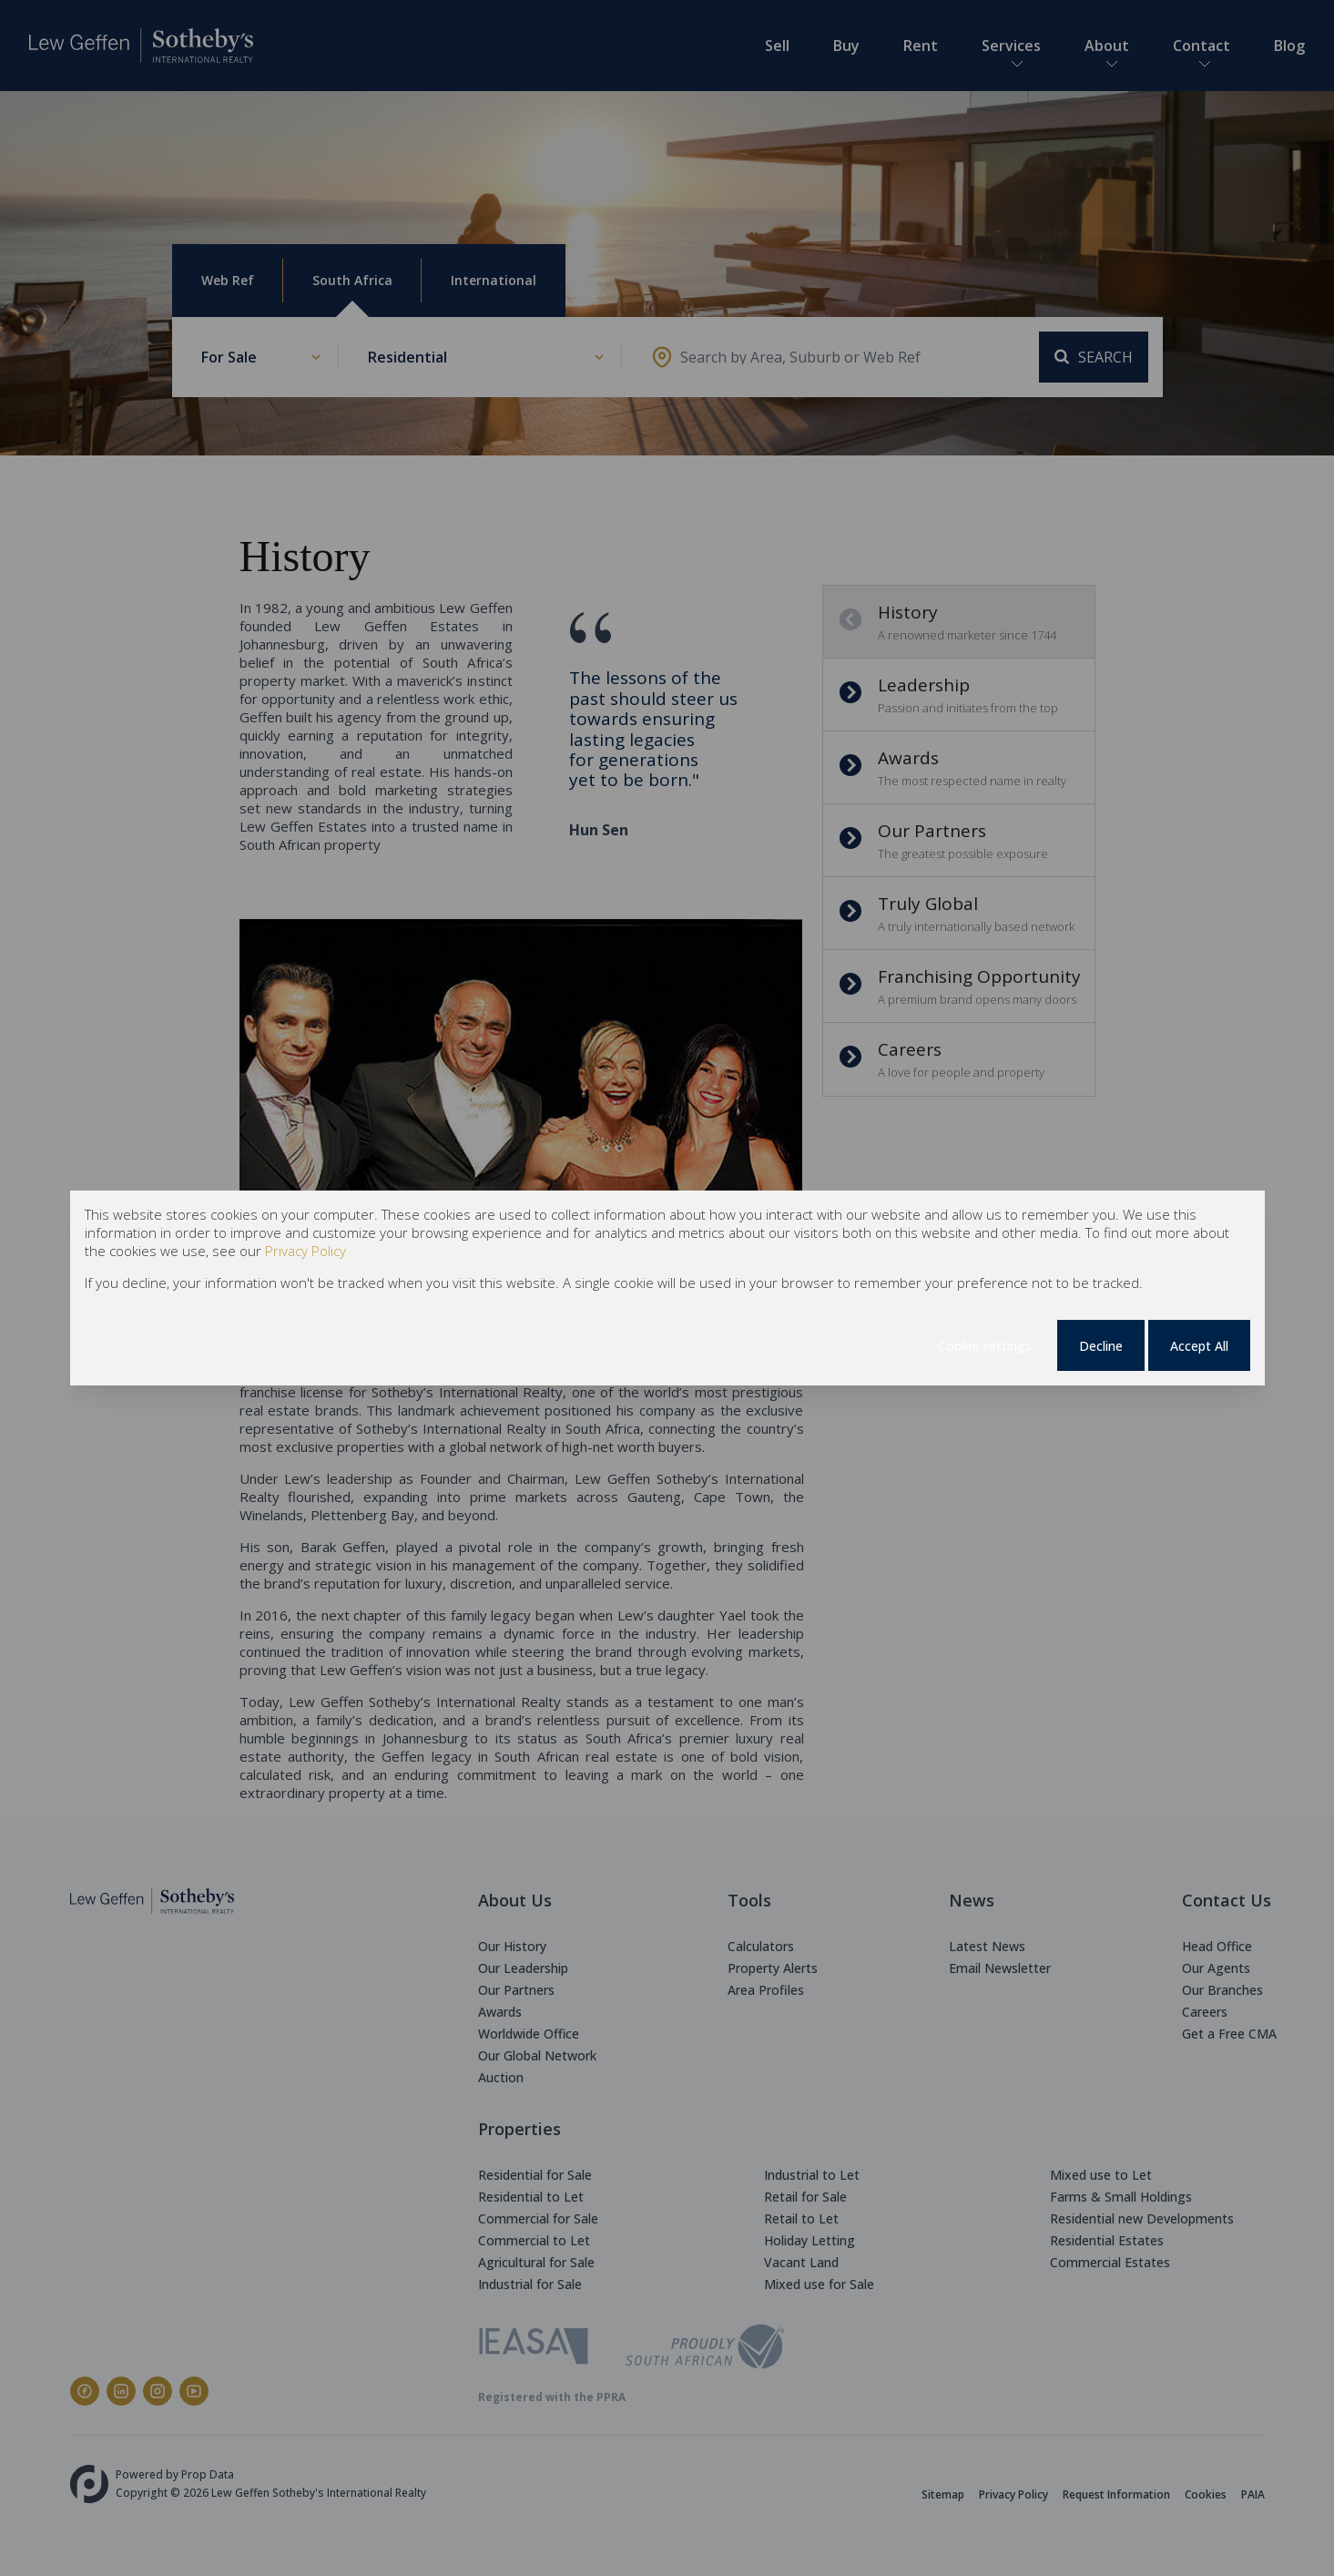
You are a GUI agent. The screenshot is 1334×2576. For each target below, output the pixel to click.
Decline (1101, 1345)
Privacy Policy (305, 1251)
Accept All (1199, 1345)
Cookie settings (985, 1345)
